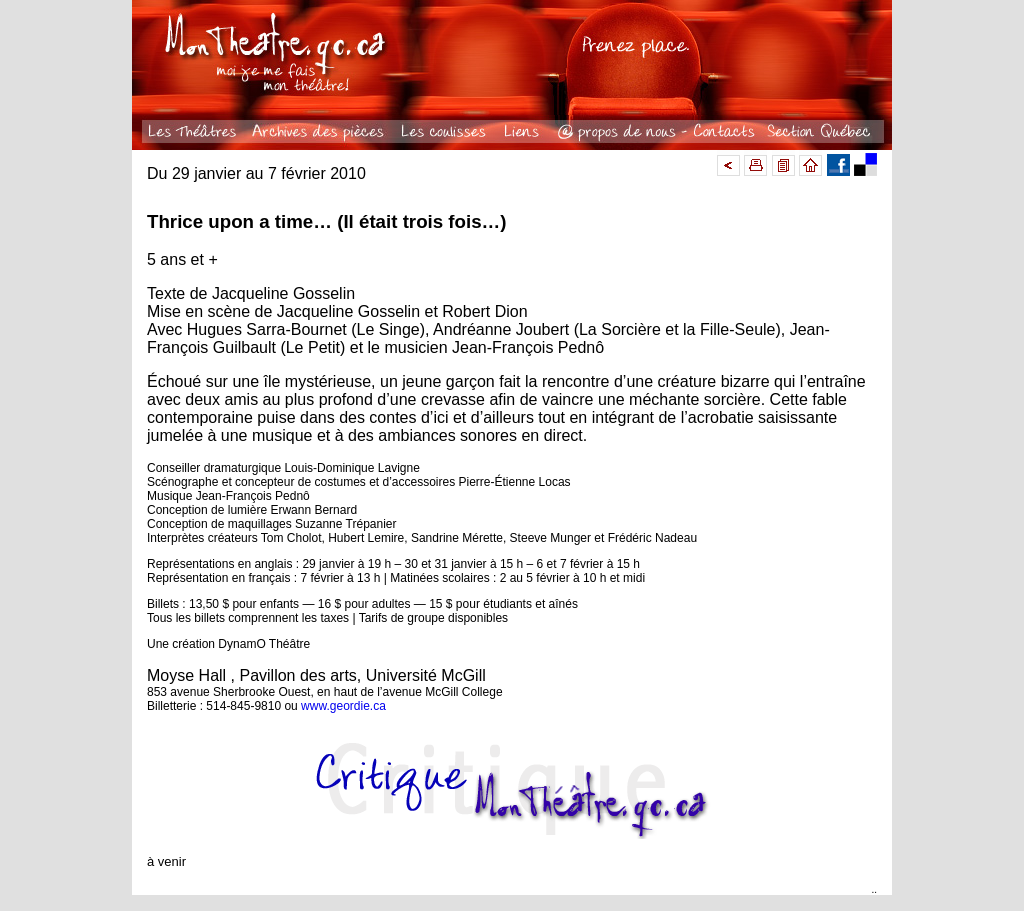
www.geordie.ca (343, 706)
